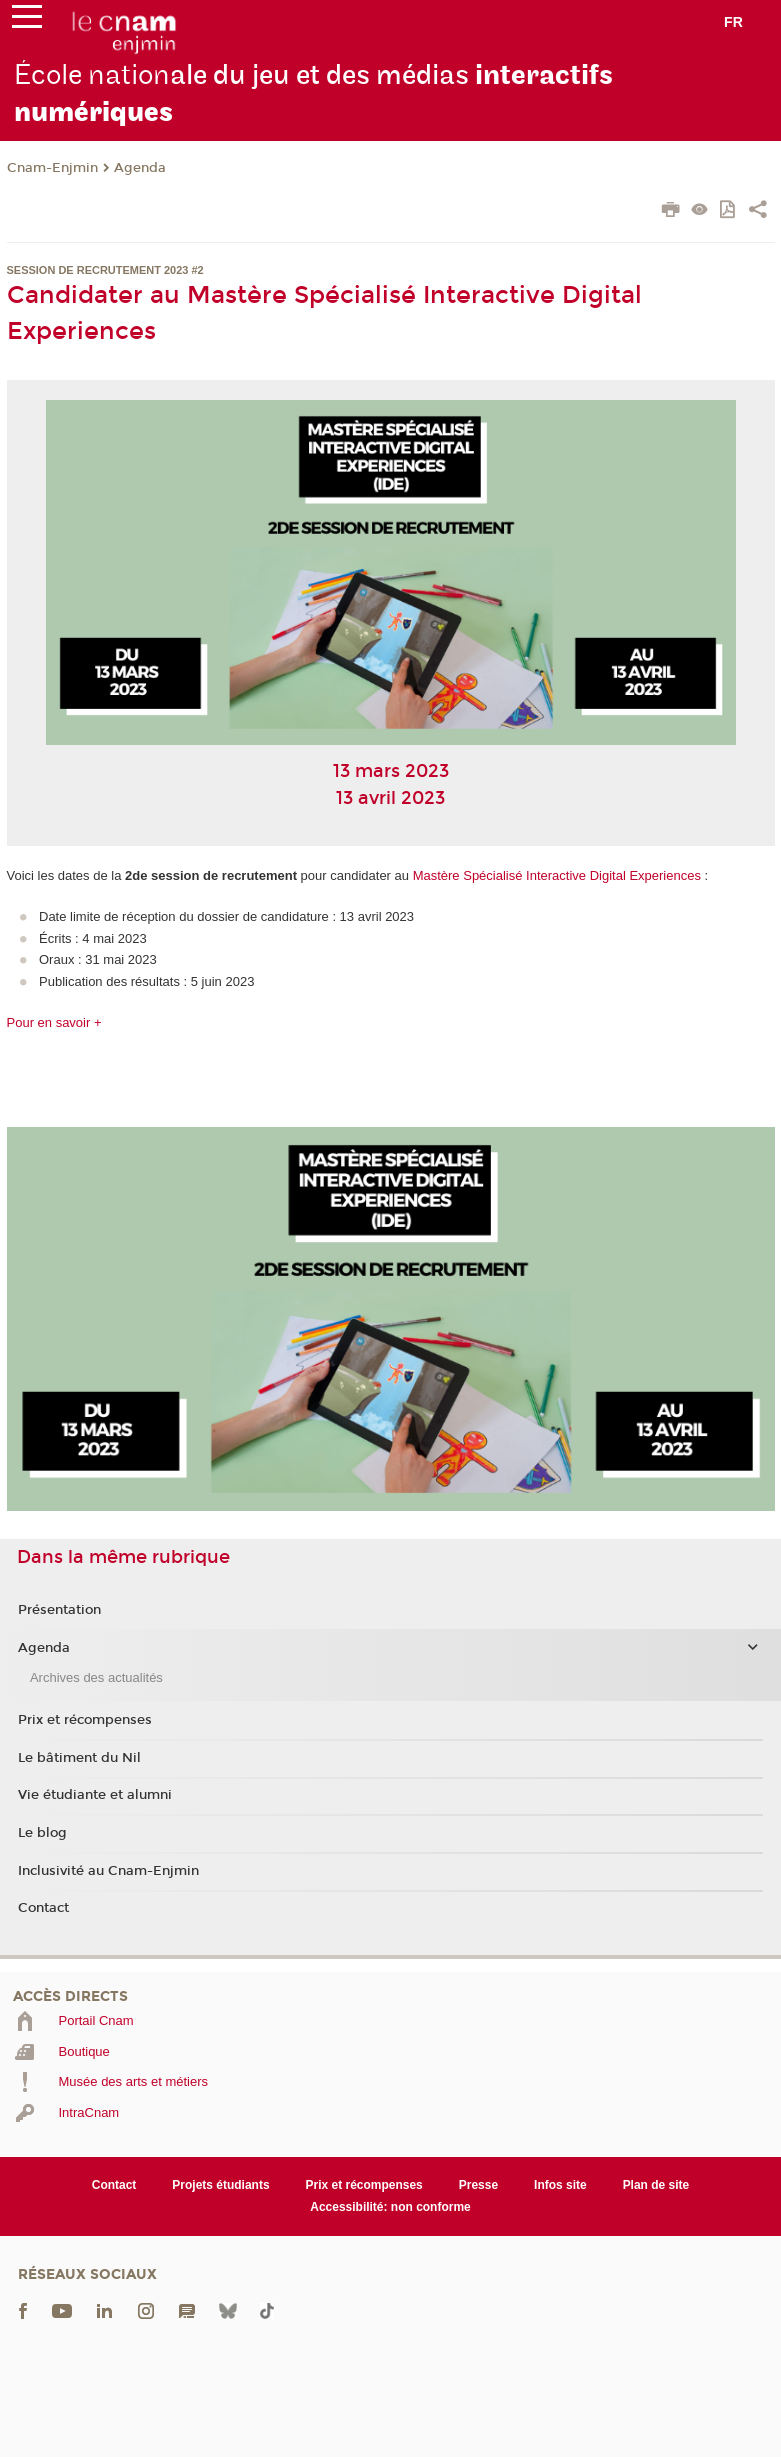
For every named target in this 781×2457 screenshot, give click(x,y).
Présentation (59, 1610)
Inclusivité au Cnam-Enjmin (108, 1871)
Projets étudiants (220, 2185)
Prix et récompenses (85, 1720)
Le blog (42, 1833)
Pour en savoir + (54, 1022)
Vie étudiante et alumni (95, 1795)
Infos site (560, 2185)
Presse (478, 2185)
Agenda (140, 168)
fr (733, 22)
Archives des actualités (96, 1677)
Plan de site (656, 2185)
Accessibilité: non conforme (390, 2207)
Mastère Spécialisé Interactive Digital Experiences (557, 875)
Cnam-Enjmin (52, 168)
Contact (43, 1908)
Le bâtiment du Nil (79, 1758)
